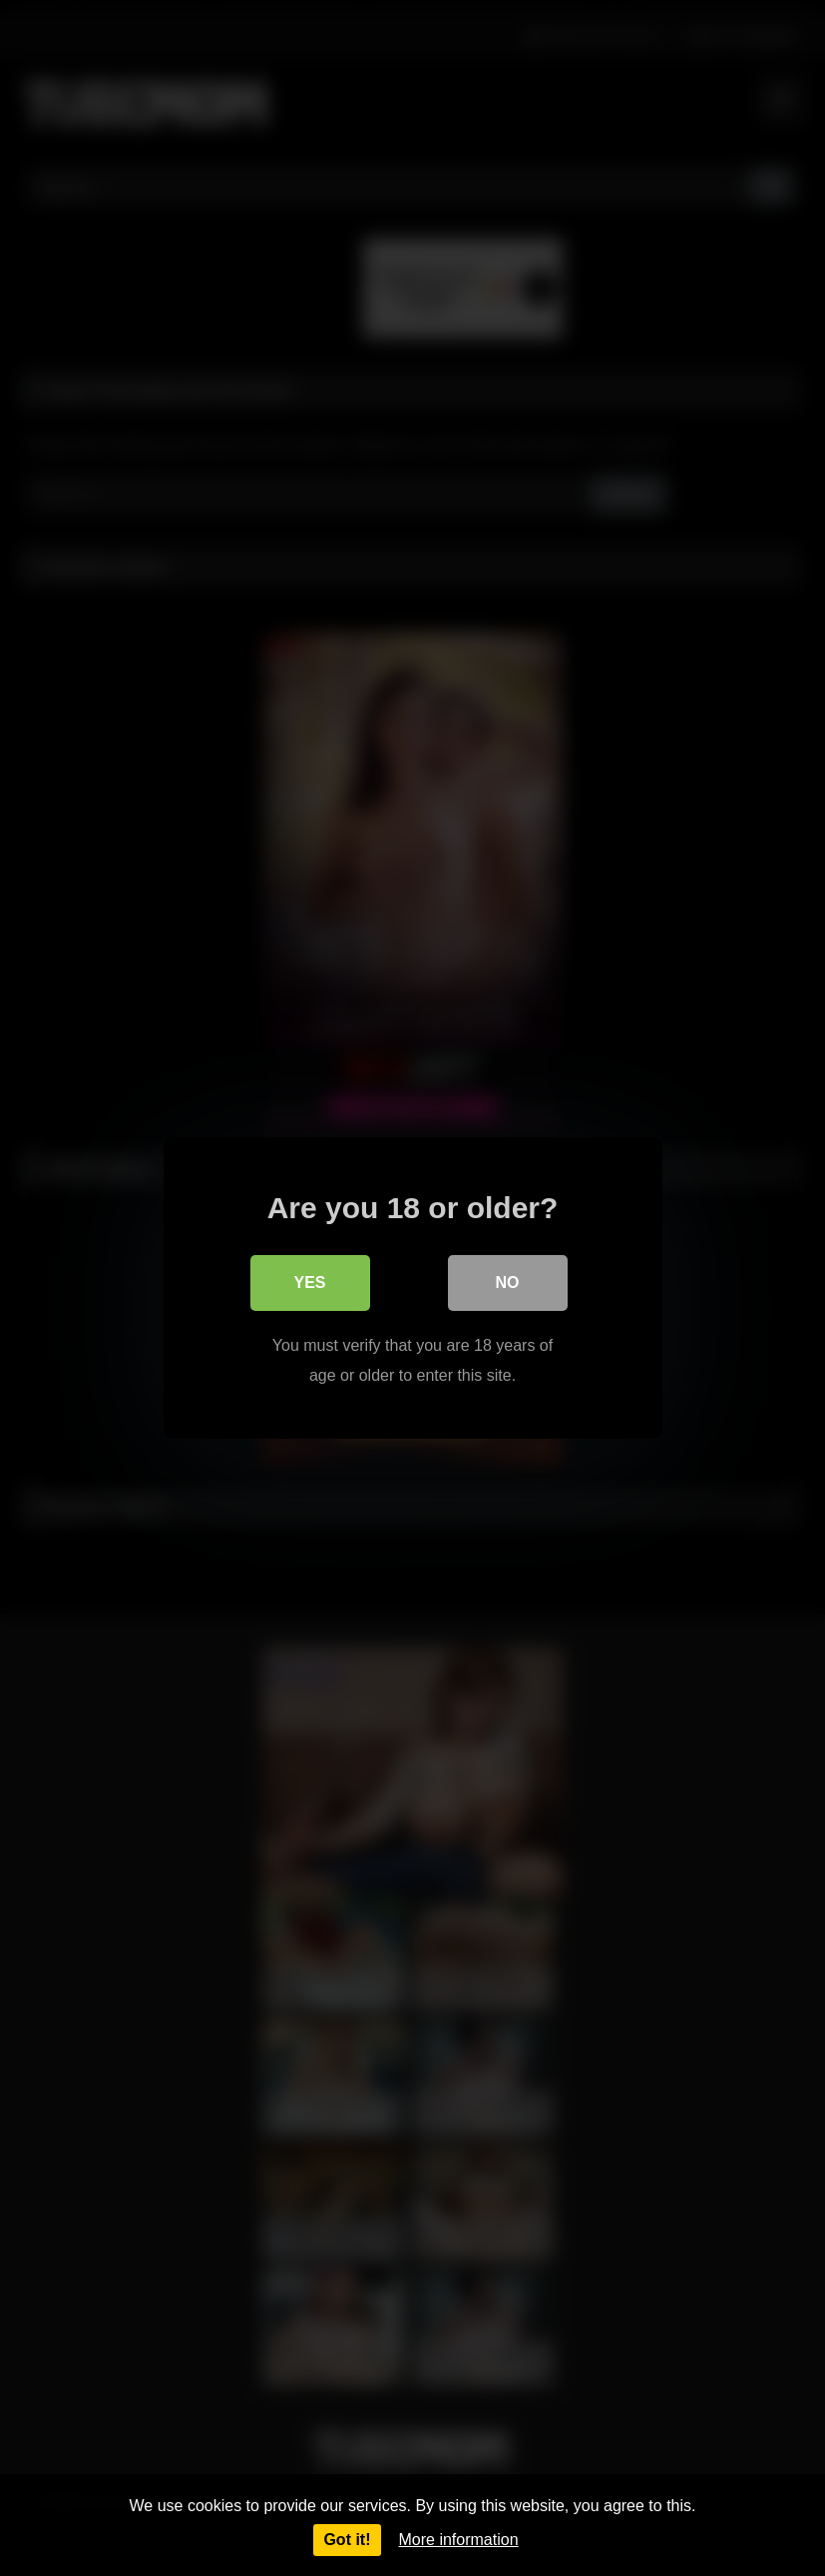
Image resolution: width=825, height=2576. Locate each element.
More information (459, 2539)
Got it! (346, 2539)
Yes (309, 1282)
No (508, 1282)
